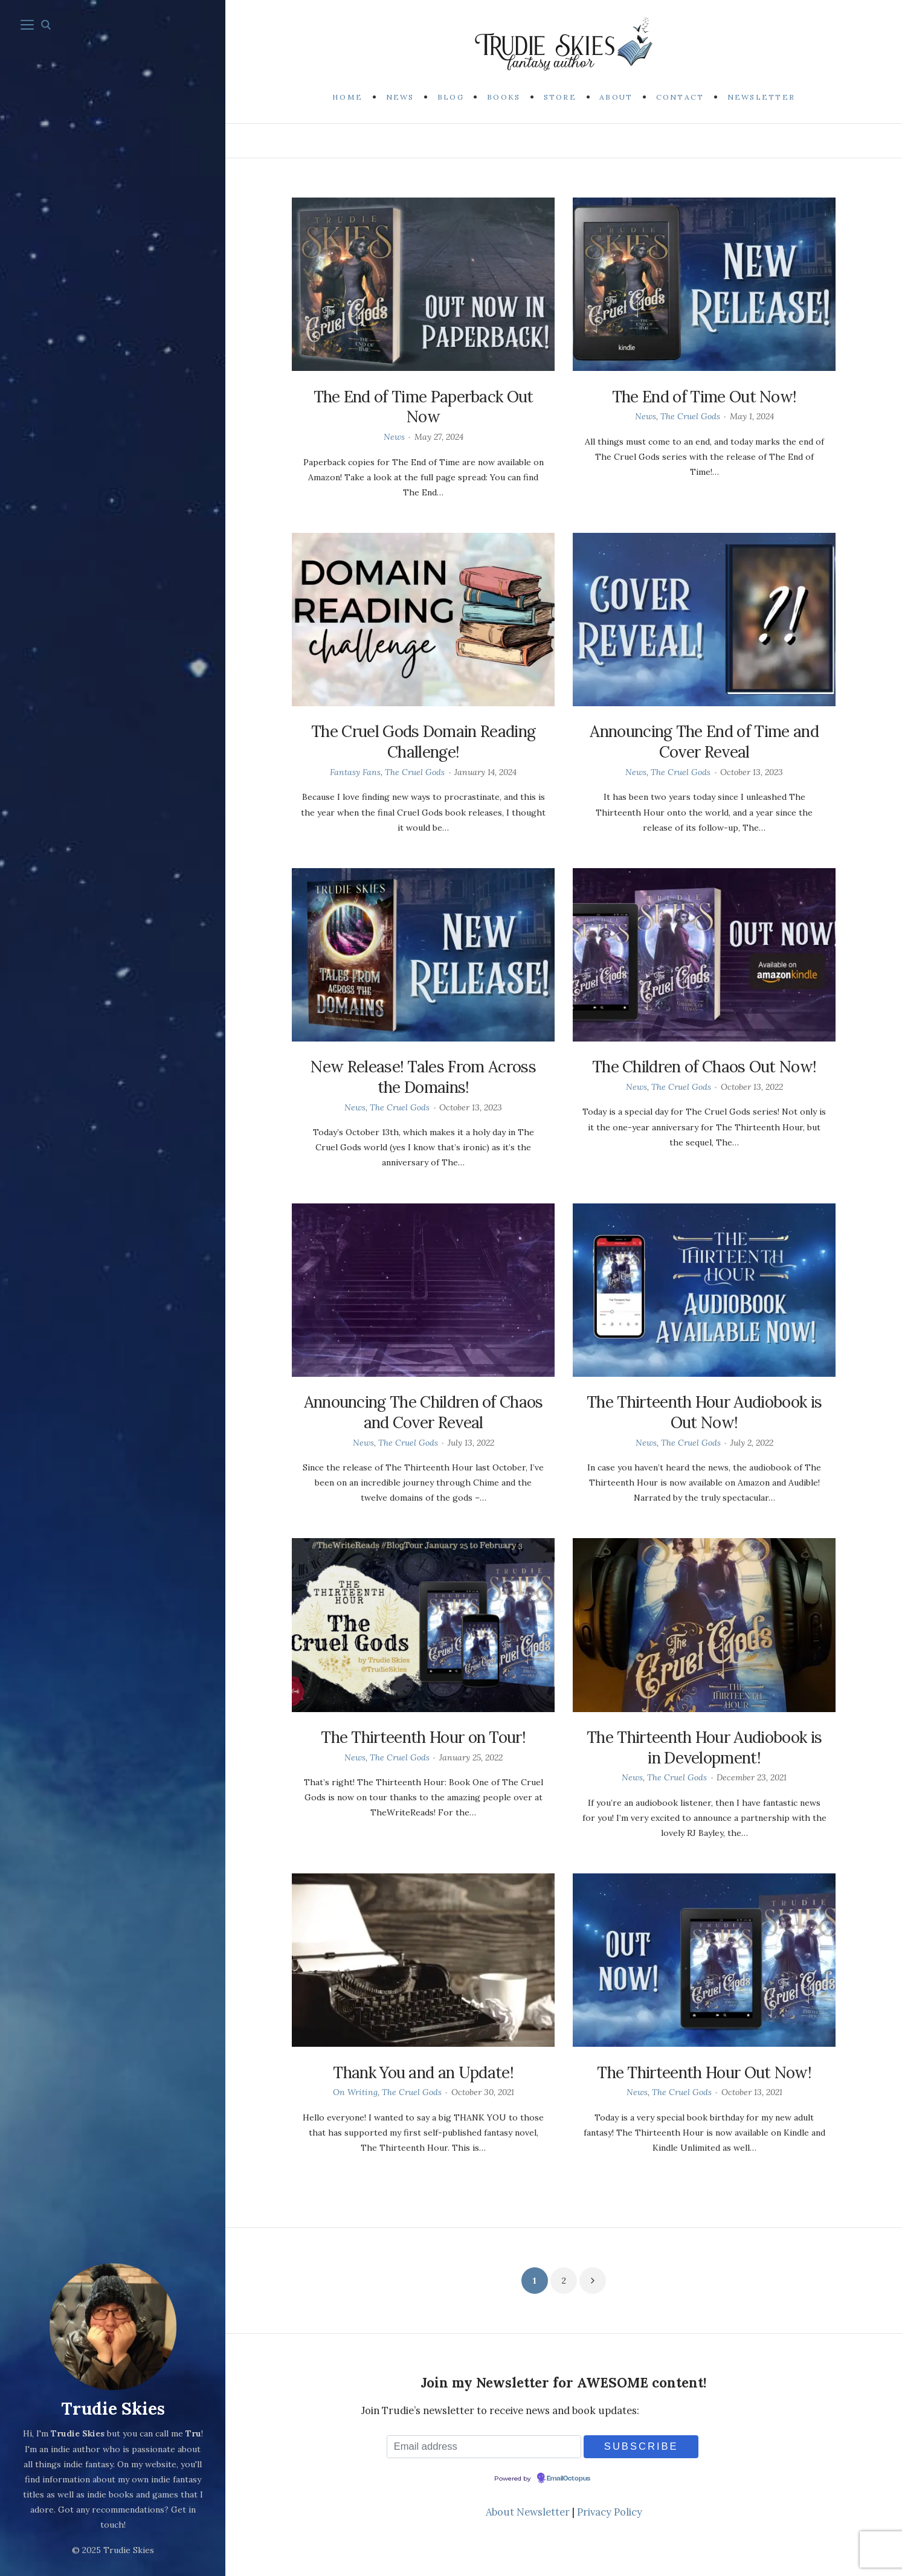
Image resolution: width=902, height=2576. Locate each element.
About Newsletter (528, 2512)
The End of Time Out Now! (704, 397)
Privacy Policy (609, 2512)
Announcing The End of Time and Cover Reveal (704, 741)
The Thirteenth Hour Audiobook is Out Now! (704, 1412)
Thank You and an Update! (423, 2072)
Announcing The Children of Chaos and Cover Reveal (423, 1412)
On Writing (355, 2092)
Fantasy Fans (355, 772)
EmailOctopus (568, 2479)
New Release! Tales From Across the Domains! (423, 1077)
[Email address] (484, 2446)
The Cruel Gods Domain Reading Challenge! (423, 741)
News (394, 436)
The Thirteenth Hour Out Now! (704, 2072)
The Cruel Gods (690, 416)
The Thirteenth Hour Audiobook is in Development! (704, 1747)
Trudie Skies (113, 2410)
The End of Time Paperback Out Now (423, 407)
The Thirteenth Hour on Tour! (423, 1737)
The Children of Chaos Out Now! (704, 1067)
